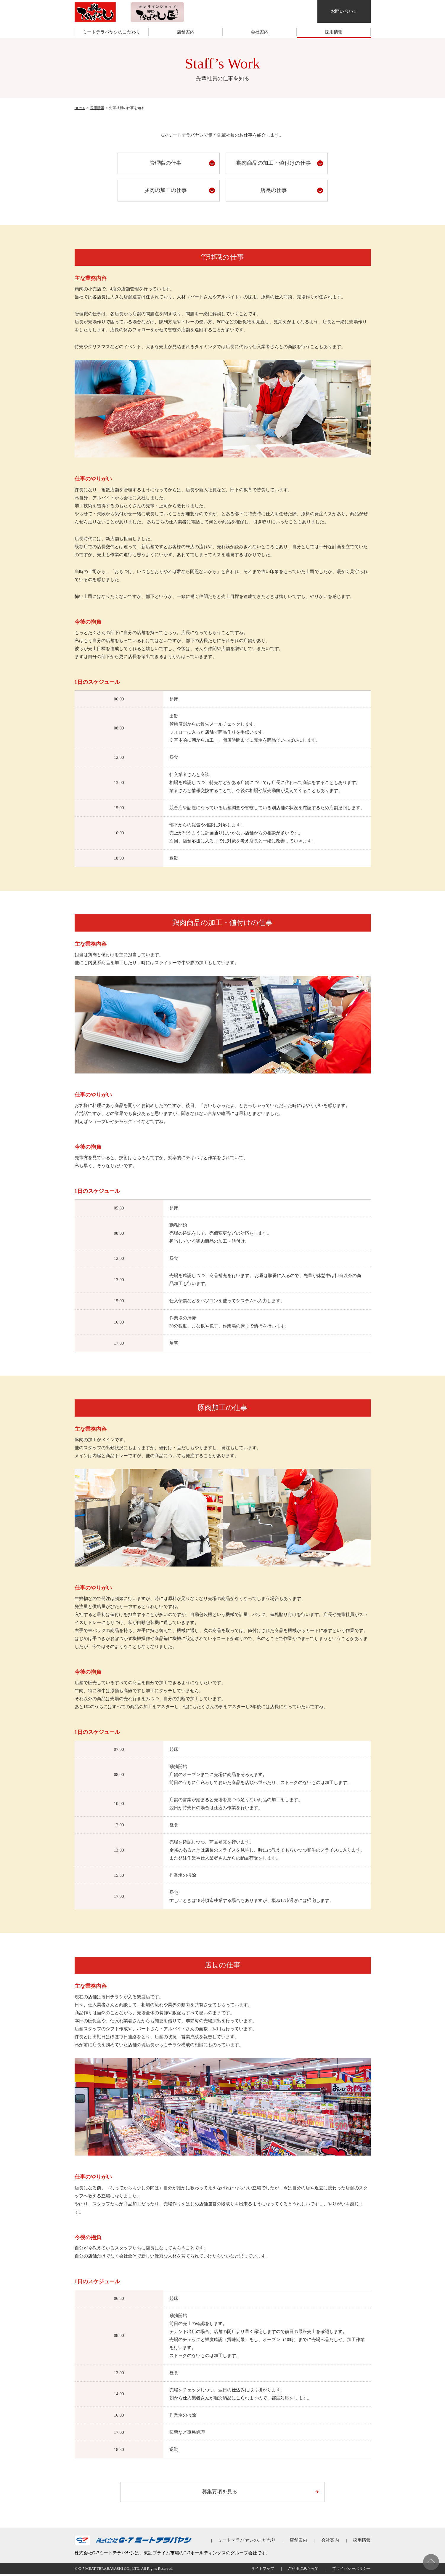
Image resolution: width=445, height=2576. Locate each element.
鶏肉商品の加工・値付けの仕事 (273, 163)
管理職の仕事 (165, 163)
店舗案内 (186, 32)
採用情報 (334, 32)
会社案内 (260, 32)
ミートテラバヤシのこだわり (111, 32)
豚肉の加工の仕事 (165, 190)
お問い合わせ (344, 11)
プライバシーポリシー (351, 2570)
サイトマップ (262, 2570)
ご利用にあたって (303, 2570)
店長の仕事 (273, 190)
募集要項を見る (219, 2492)
